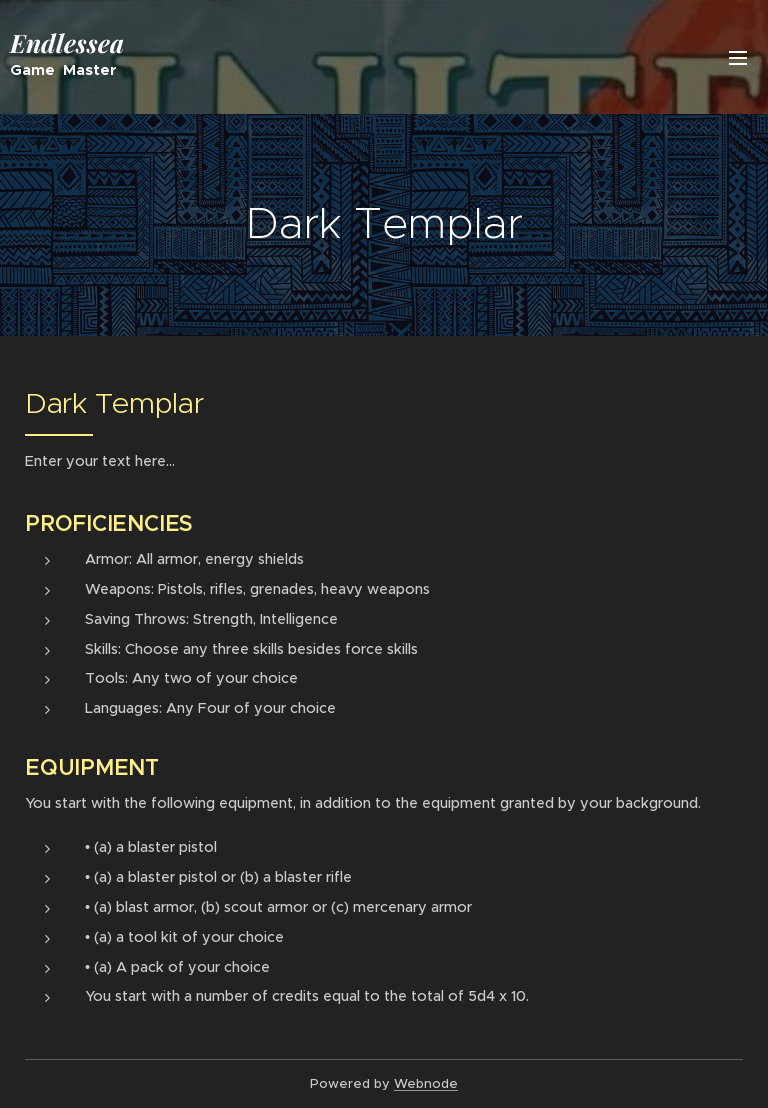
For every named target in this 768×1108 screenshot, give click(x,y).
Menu (738, 58)
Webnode (426, 1083)
